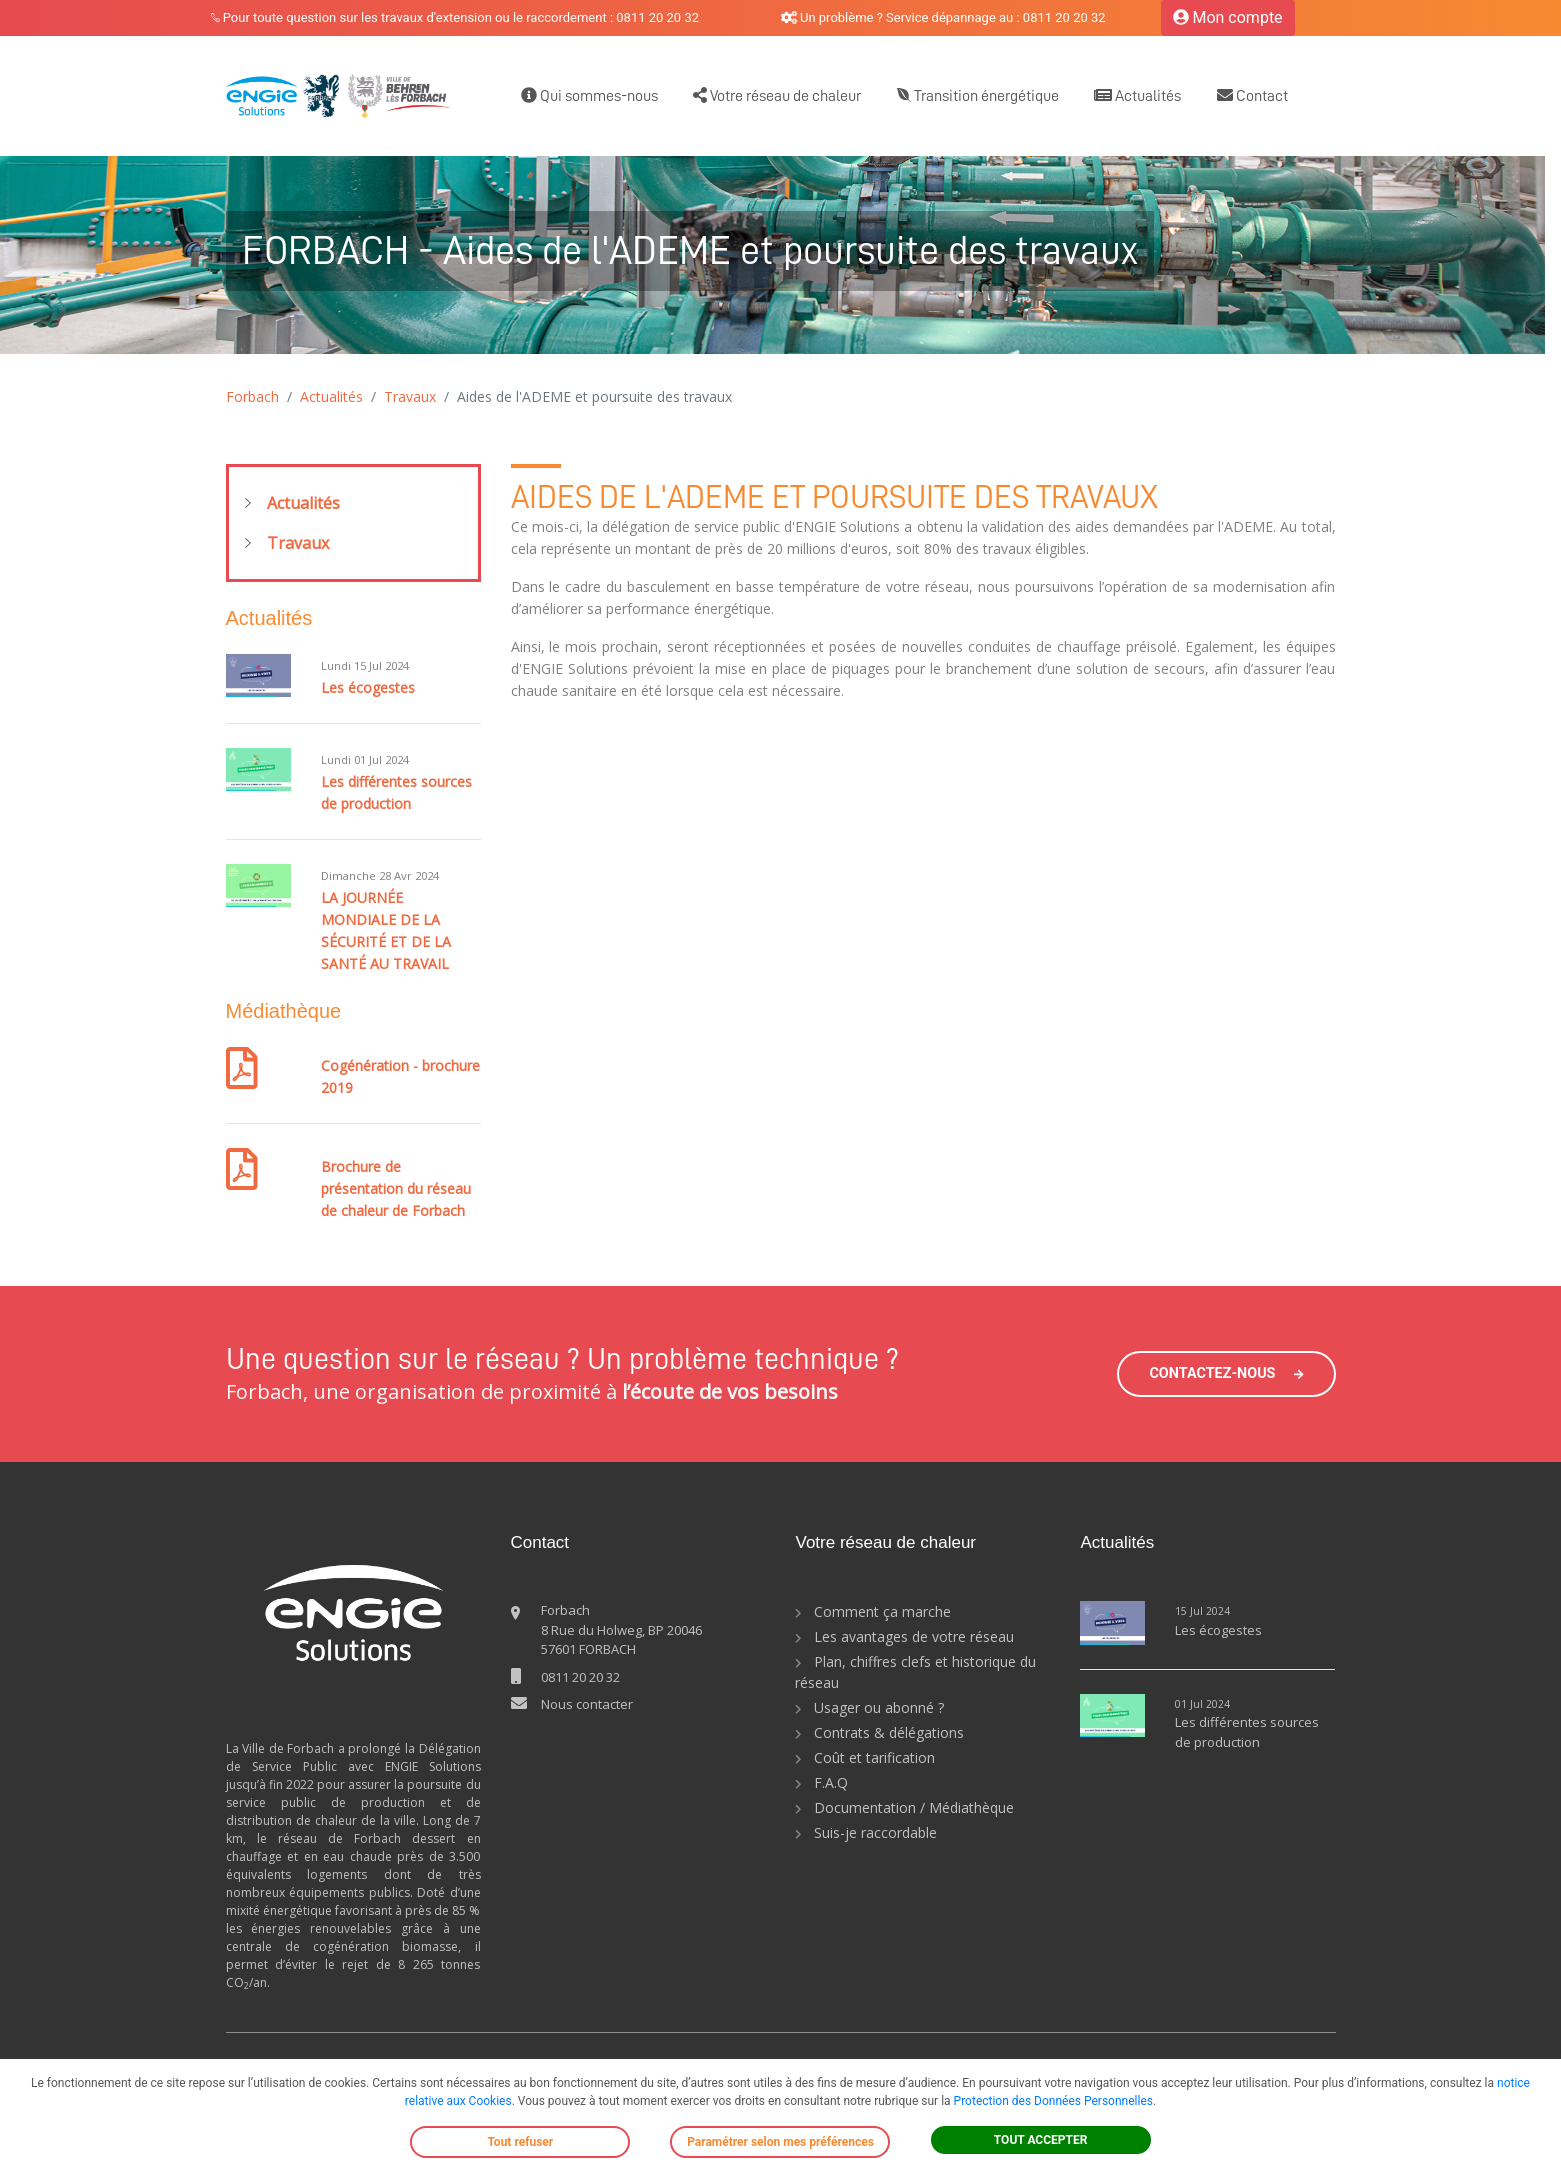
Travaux (410, 396)
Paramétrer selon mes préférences (780, 2142)
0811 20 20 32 (580, 1677)
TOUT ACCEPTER (1041, 2140)
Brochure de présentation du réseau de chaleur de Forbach (396, 1188)
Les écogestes (368, 687)
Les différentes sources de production (1247, 1732)
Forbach (252, 396)
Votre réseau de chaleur (777, 95)
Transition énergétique (978, 95)
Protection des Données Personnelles (1053, 2101)
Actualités (1137, 95)
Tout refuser (520, 2142)
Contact (1252, 95)
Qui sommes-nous (589, 95)
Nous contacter (587, 1704)
